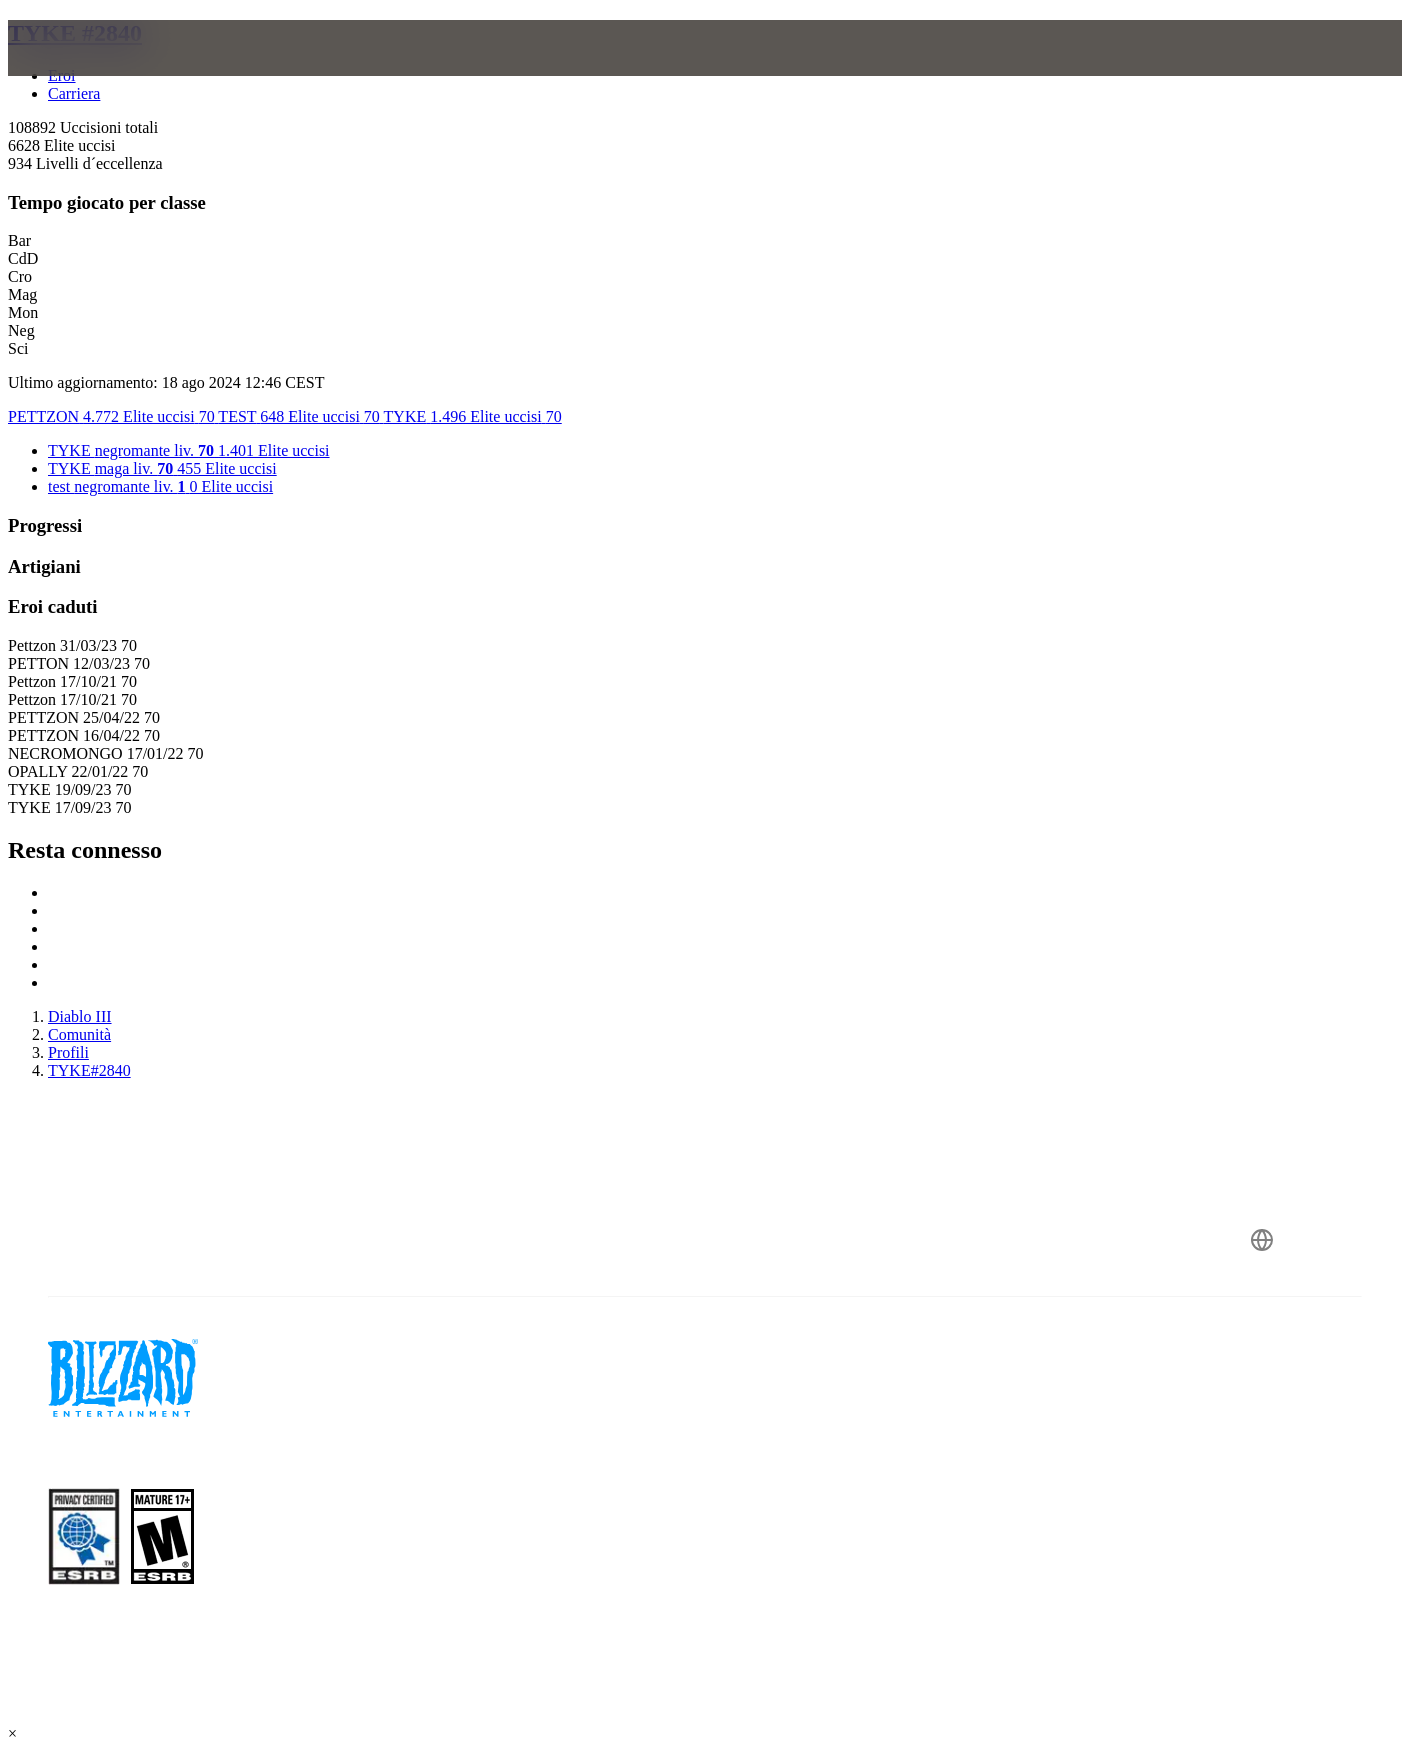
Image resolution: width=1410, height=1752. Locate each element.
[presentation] (98, 72)
